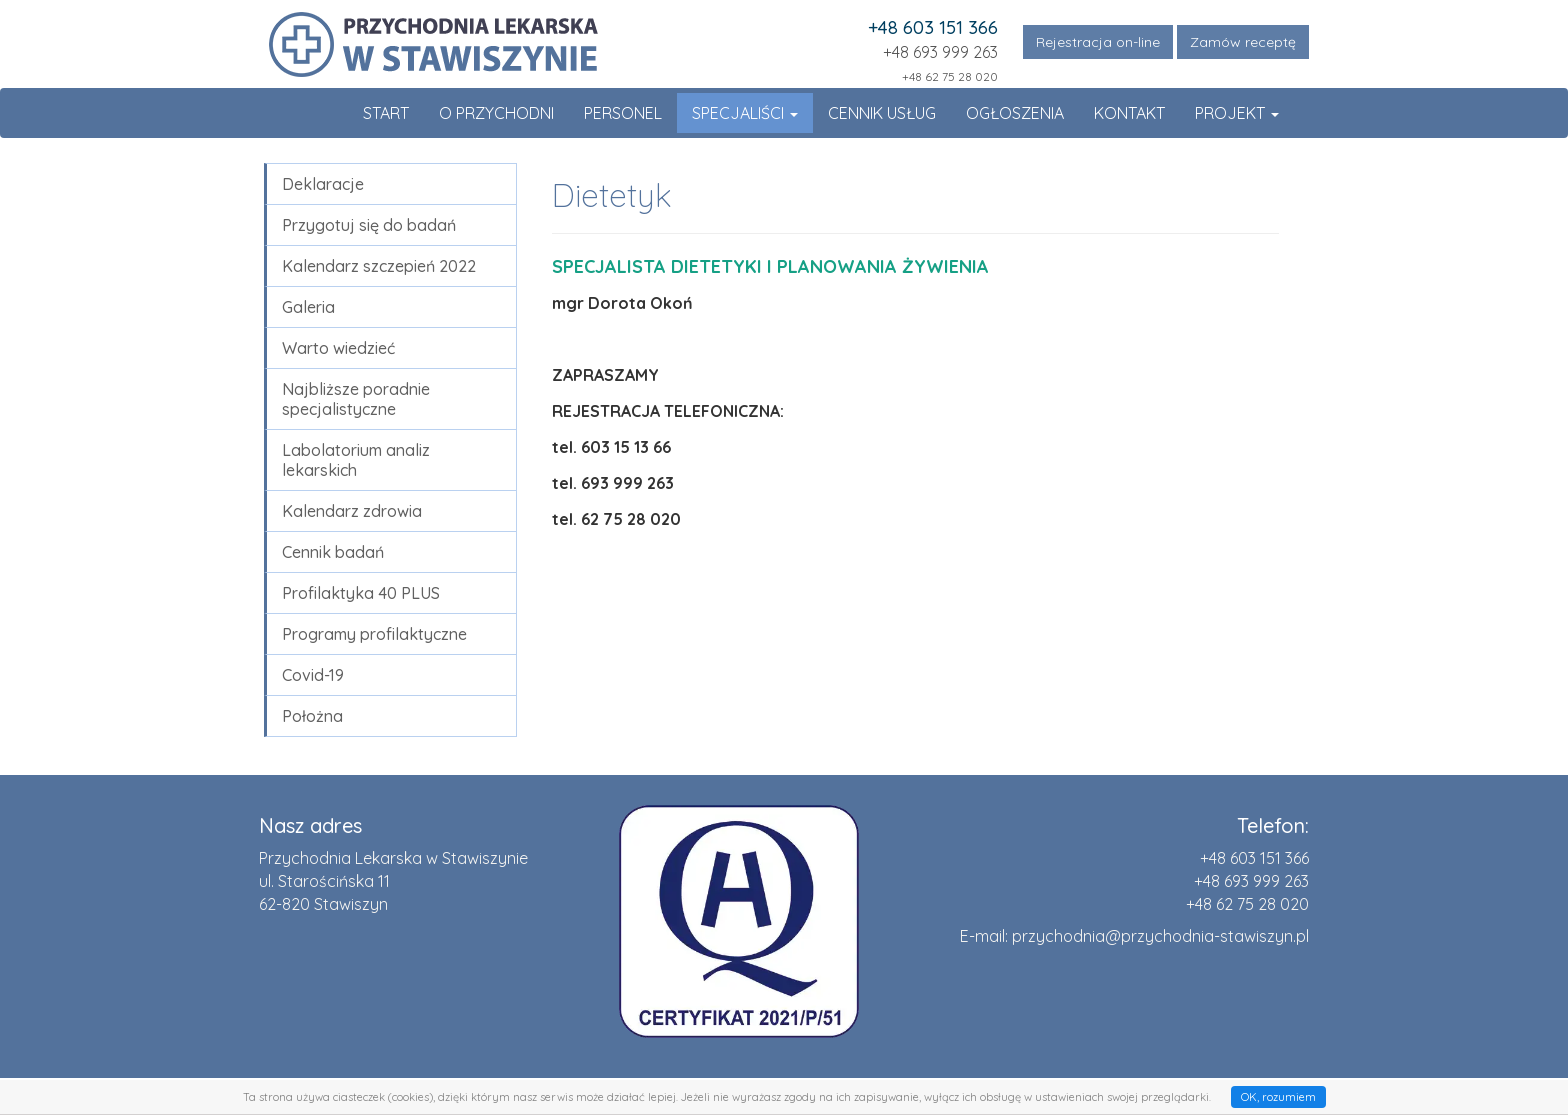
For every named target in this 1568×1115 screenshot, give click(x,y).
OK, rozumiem (1278, 1097)
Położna (312, 716)
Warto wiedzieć (338, 348)
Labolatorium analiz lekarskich (356, 460)
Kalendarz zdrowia (352, 511)
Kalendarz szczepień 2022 (379, 266)
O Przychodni (496, 113)
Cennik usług (882, 113)
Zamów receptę (1243, 42)
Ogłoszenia (1015, 113)
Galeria (308, 307)
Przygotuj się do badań (369, 225)
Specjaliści (745, 113)
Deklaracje (323, 184)
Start (386, 113)
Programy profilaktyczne (374, 634)
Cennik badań (333, 552)
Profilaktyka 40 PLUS (361, 593)
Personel (623, 113)
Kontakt (1129, 113)
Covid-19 (313, 675)
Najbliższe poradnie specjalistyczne (356, 399)
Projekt (1237, 113)
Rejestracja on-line (1098, 42)
